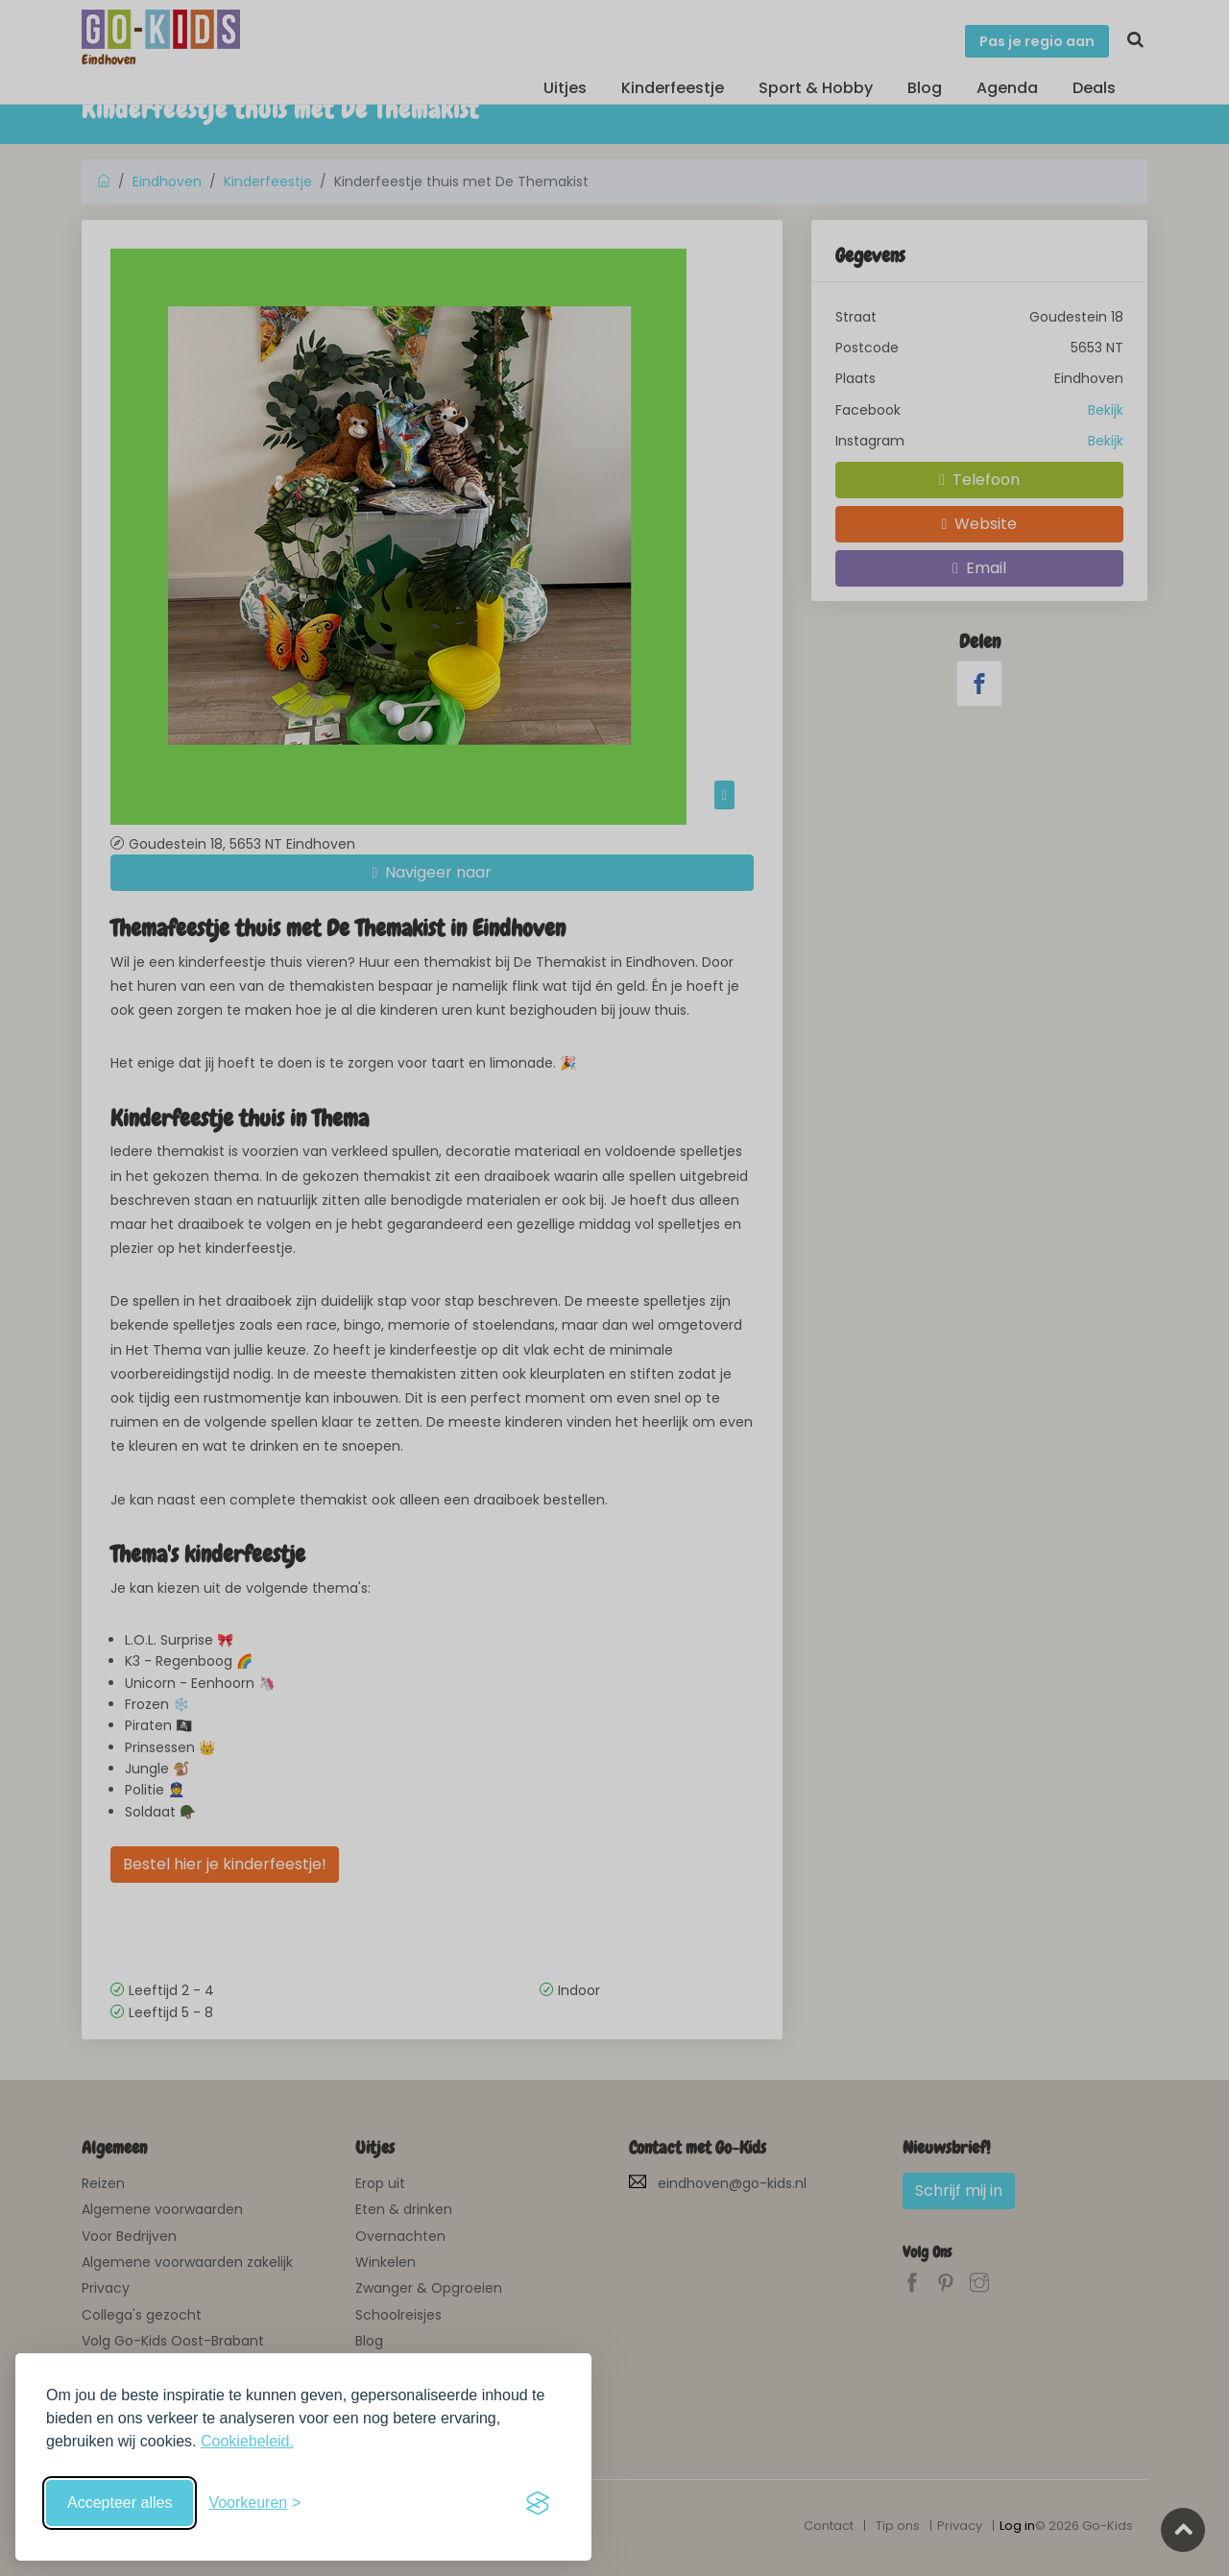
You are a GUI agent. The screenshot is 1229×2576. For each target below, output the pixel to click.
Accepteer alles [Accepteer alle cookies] (119, 2502)
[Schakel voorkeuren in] (254, 2503)
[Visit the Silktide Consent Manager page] (538, 2503)
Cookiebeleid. (247, 2441)
